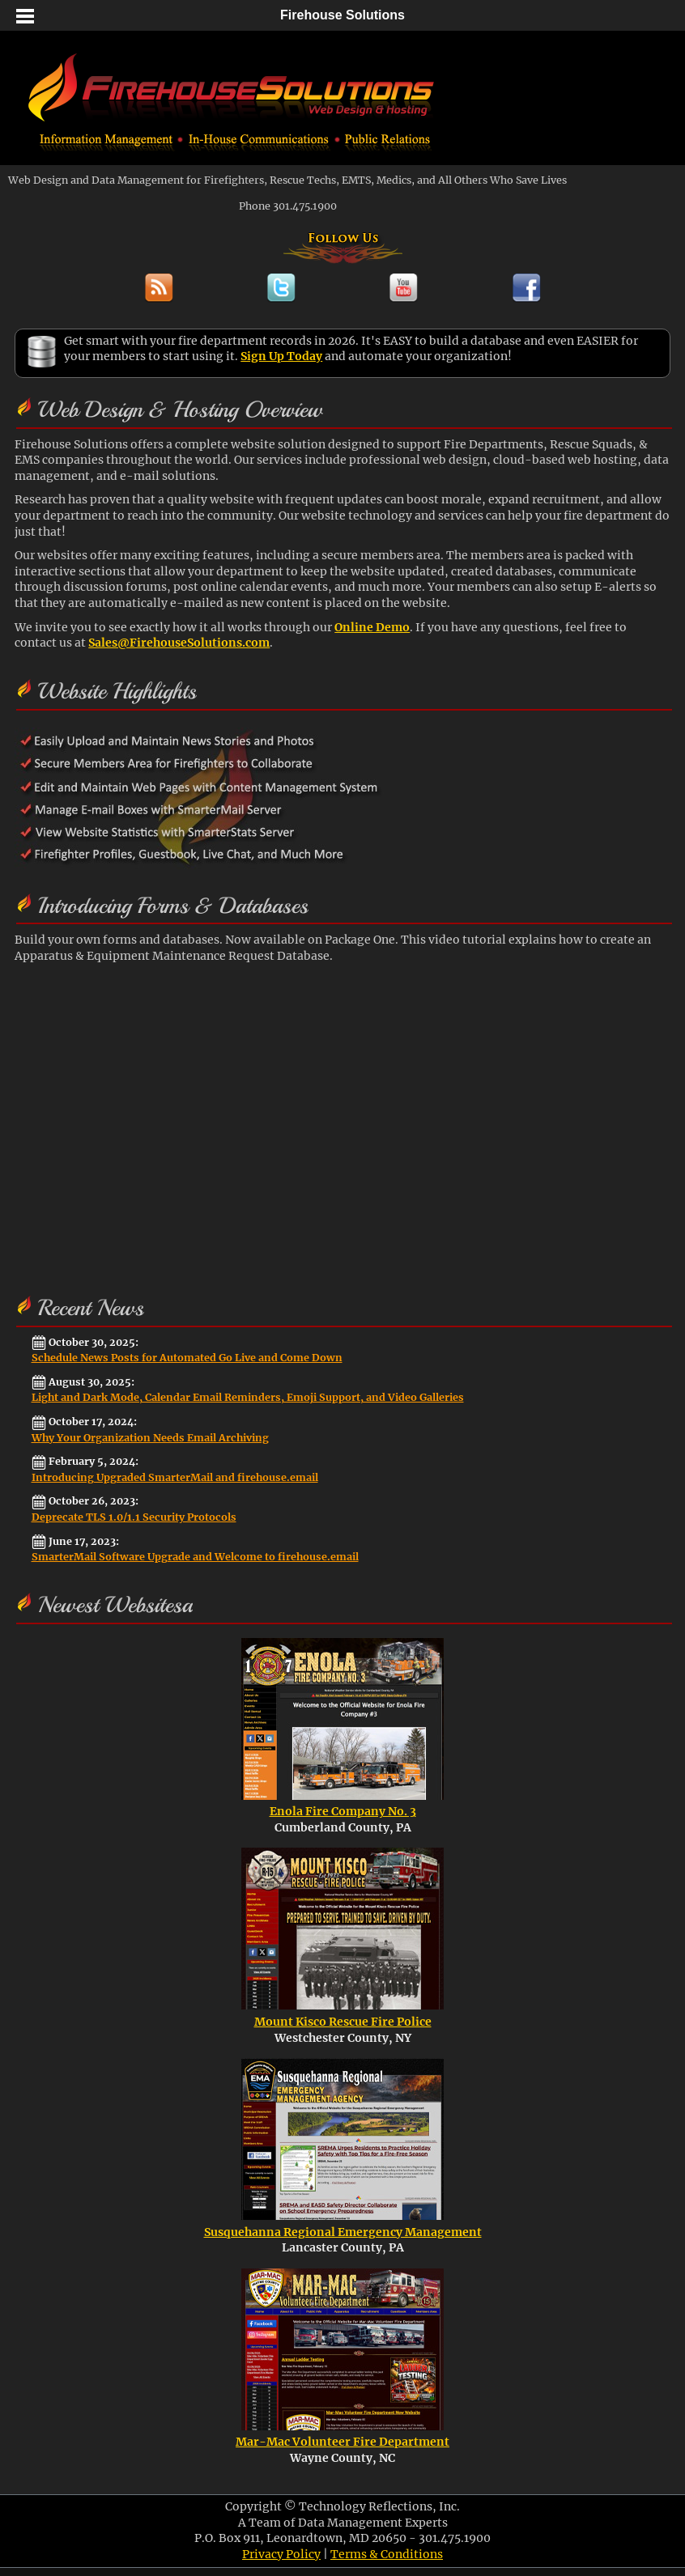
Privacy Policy (281, 2554)
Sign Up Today (281, 356)
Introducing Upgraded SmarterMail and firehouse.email (175, 1477)
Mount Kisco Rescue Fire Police (343, 2021)
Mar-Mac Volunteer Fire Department (342, 2441)
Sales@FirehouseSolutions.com (179, 642)
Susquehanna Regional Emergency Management (343, 2232)
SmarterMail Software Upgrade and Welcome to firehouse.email (195, 1557)
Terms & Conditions (386, 2554)
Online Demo (372, 627)
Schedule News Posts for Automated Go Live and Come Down (187, 1358)
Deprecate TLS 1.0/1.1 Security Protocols (134, 1517)
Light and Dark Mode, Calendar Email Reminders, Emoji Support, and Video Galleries (248, 1397)
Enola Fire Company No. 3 (343, 1811)
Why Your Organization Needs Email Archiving (150, 1438)
